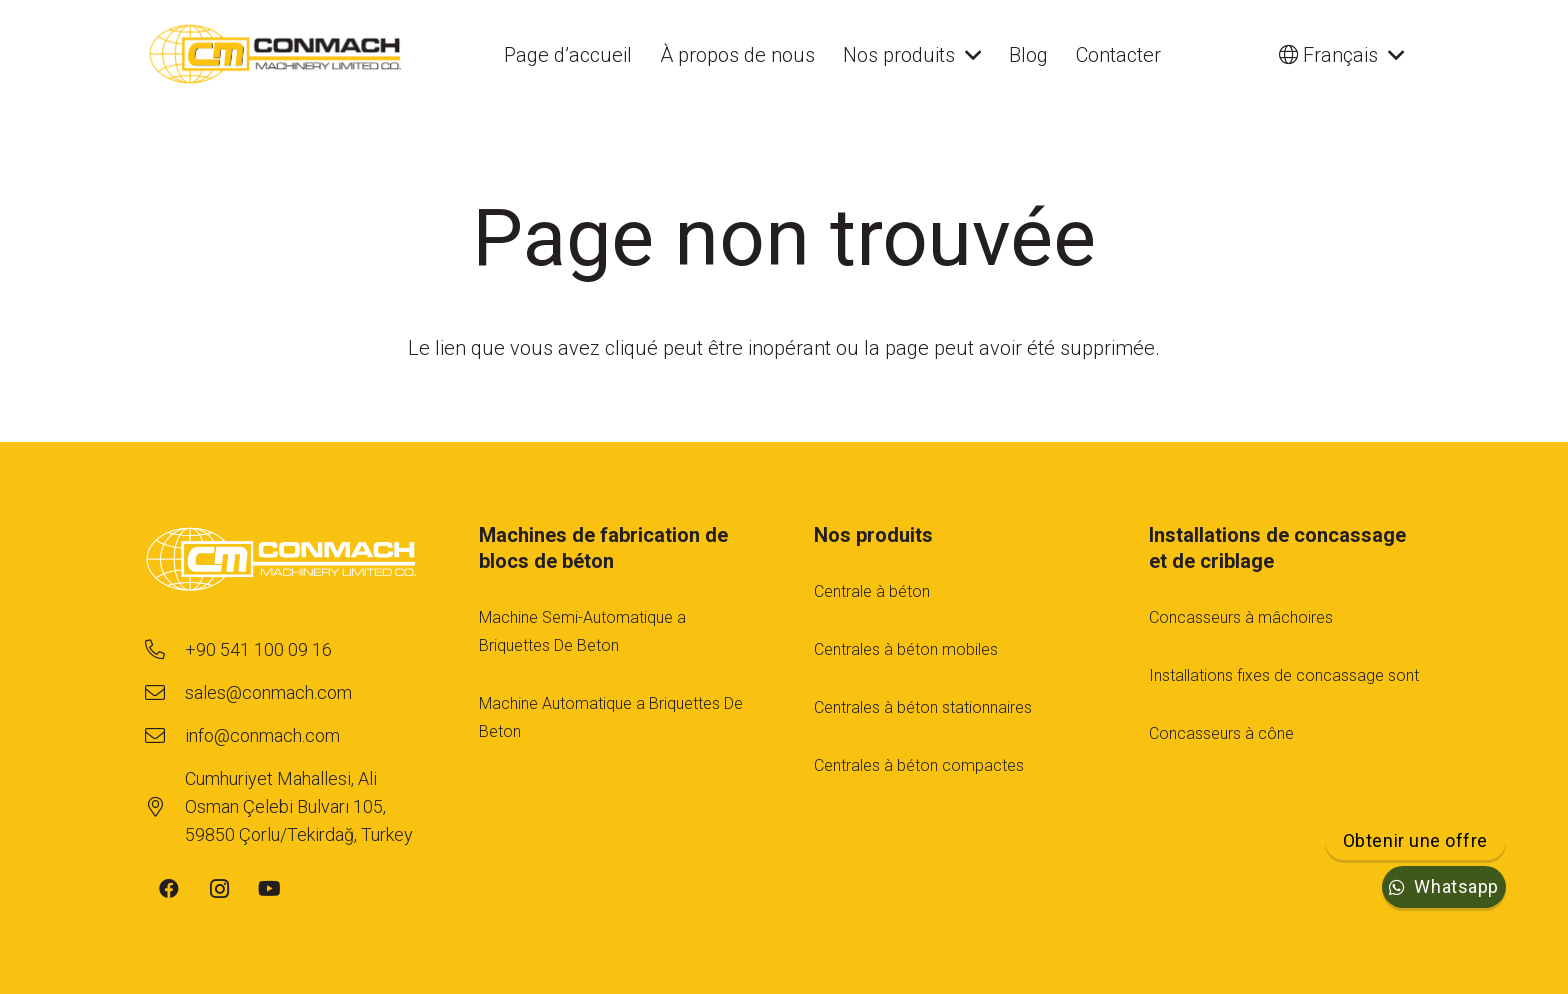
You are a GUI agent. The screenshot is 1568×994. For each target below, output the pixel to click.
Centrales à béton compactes (919, 765)
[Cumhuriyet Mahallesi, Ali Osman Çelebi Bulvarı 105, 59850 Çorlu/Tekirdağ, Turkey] (164, 807)
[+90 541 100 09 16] (164, 650)
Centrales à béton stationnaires (923, 707)
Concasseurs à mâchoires (1241, 617)
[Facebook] (169, 889)
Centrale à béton (872, 591)
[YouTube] (269, 889)
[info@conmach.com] (164, 736)
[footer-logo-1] (281, 561)
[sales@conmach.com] (164, 693)
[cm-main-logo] (275, 55)
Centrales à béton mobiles (906, 649)
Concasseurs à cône (1221, 733)
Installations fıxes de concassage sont (1284, 675)
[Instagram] (219, 889)
